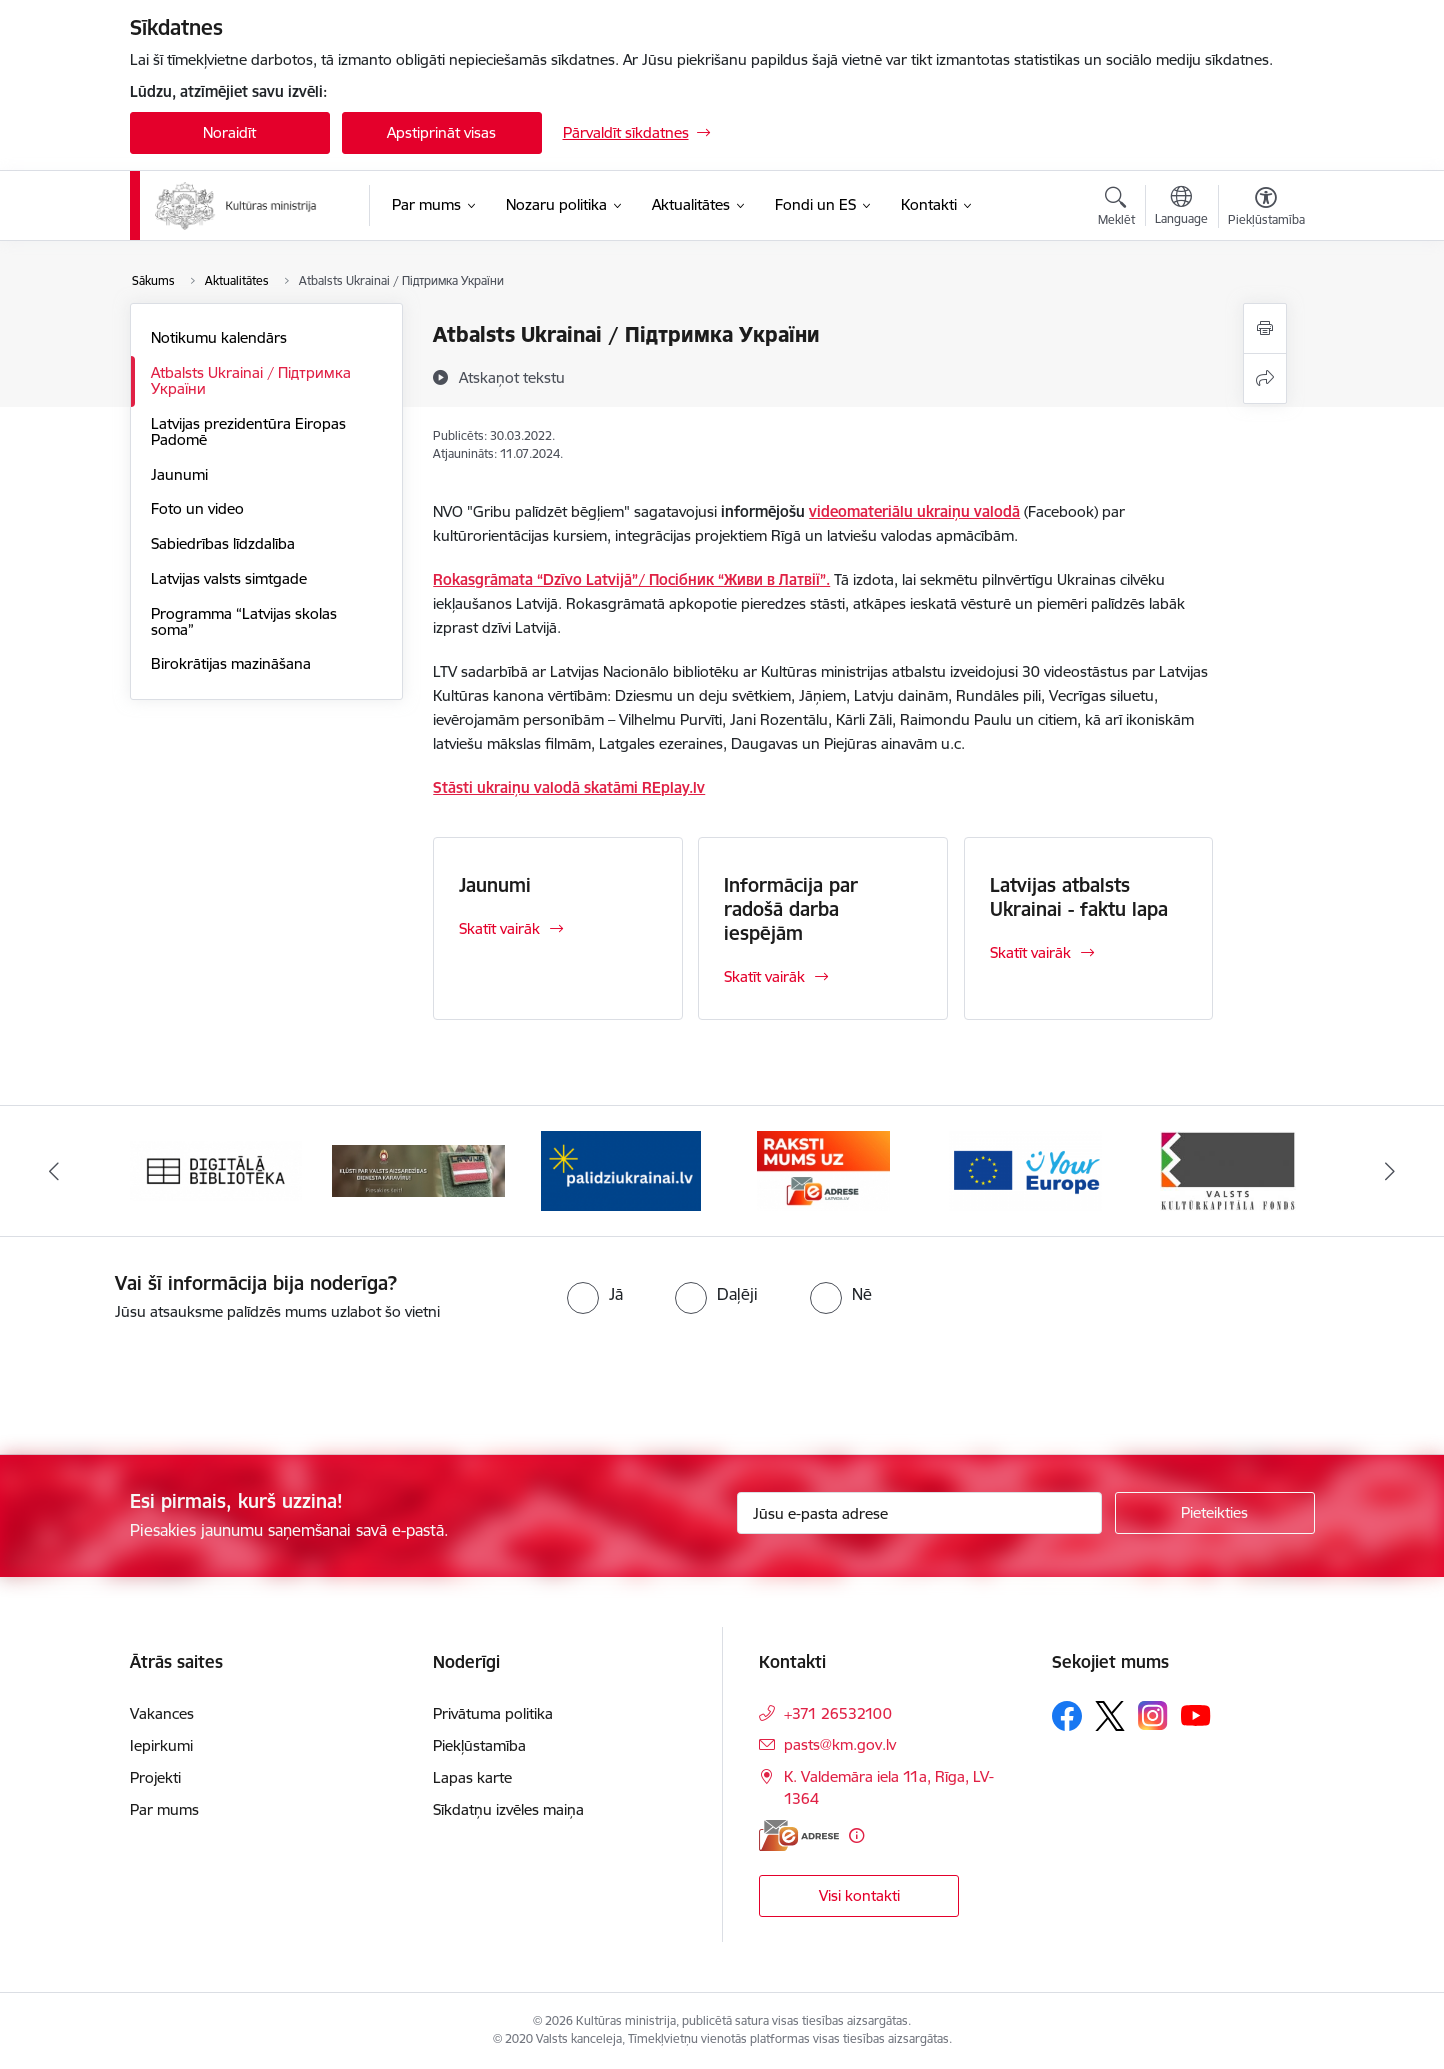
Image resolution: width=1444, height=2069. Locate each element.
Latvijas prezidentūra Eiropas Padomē (248, 431)
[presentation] (167, 1380)
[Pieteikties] (1215, 1513)
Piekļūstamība (479, 1745)
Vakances (162, 1713)
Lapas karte (472, 1777)
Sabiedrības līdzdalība (223, 543)
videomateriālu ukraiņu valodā (914, 511)
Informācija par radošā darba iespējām (791, 909)
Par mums (164, 1809)
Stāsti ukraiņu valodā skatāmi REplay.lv (569, 787)
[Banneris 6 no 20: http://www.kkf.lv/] (1228, 1169)
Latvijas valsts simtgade (229, 578)
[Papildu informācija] (856, 1835)
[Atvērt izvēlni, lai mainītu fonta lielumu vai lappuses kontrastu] (1266, 209)
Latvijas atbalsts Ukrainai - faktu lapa (1079, 897)
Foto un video (197, 508)
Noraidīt (229, 132)
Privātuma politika (493, 1713)
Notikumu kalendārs (219, 337)
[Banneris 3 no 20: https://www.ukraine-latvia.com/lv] (621, 1169)
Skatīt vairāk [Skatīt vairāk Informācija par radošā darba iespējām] (764, 976)
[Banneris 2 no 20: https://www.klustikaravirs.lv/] (418, 1169)
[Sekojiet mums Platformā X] (1110, 1716)
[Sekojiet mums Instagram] (1153, 1715)
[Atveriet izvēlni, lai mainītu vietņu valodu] (1181, 208)
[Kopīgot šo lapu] (1265, 378)
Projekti (155, 1777)
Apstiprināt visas (441, 132)
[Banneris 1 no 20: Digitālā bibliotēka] (216, 1169)
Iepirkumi (161, 1745)
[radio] (595, 1294)
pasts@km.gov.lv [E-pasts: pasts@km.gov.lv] (840, 1744)
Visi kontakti (859, 1895)
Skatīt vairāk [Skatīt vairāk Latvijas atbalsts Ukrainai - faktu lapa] (1030, 952)
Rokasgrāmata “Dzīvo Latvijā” (535, 579)
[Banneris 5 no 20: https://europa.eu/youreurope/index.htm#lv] (1025, 1169)
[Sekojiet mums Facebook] (1067, 1716)
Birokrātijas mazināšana (231, 663)
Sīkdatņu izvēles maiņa (508, 1809)
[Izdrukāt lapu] (1265, 328)
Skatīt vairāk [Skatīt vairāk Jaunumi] (499, 928)
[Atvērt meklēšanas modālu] (1116, 209)
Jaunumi (179, 474)
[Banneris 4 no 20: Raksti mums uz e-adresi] (823, 1169)
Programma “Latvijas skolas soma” (244, 621)
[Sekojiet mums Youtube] (1196, 1715)
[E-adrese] (799, 1835)
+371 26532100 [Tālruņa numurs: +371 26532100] (838, 1713)
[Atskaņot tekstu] (512, 377)
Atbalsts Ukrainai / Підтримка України (251, 380)
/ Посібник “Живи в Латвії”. (734, 579)
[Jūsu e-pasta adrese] (919, 1513)
